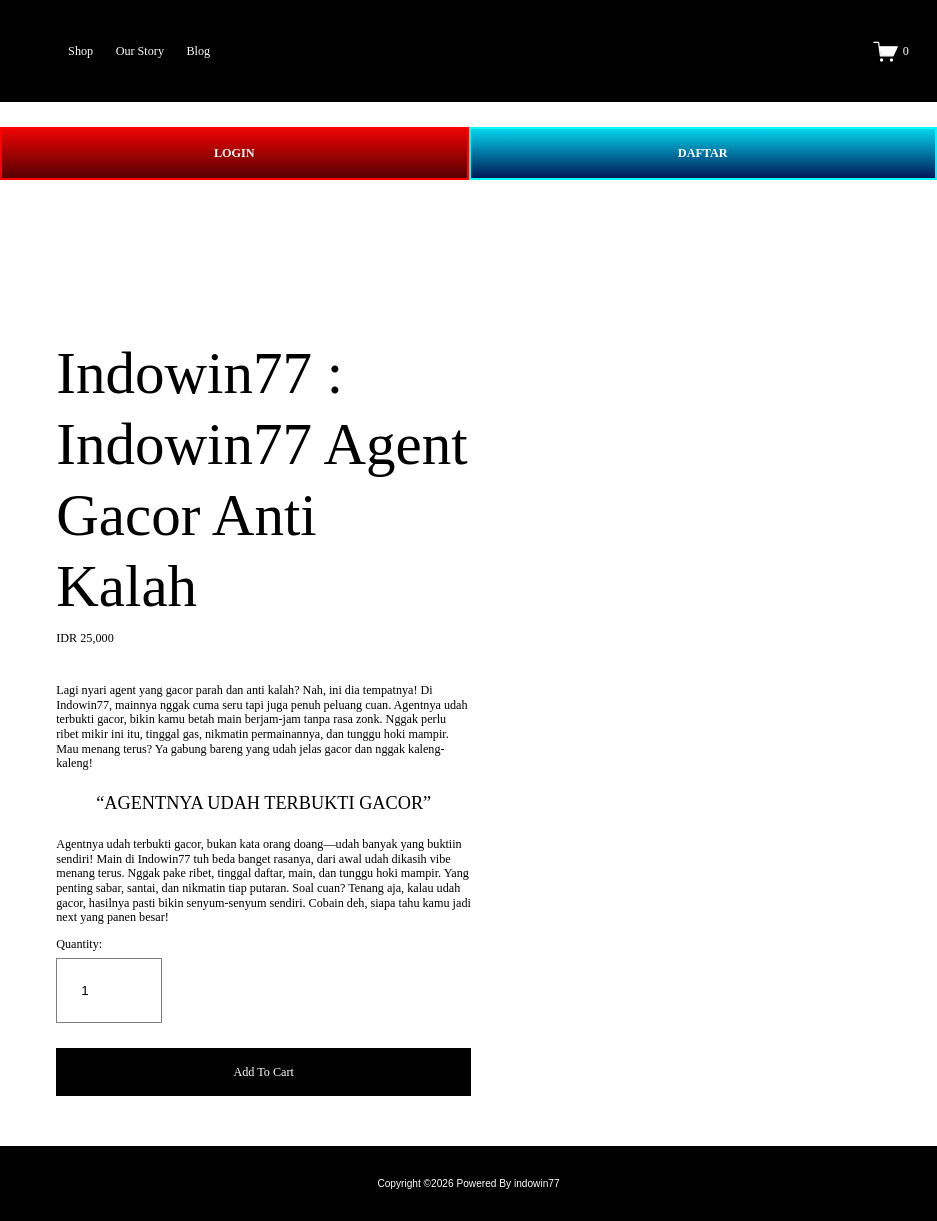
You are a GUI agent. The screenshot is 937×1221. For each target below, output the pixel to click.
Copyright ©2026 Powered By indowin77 (468, 1183)
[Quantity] (109, 990)
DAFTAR (703, 153)
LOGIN (234, 153)
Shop (80, 51)
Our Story (140, 51)
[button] (263, 1072)
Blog (198, 51)
